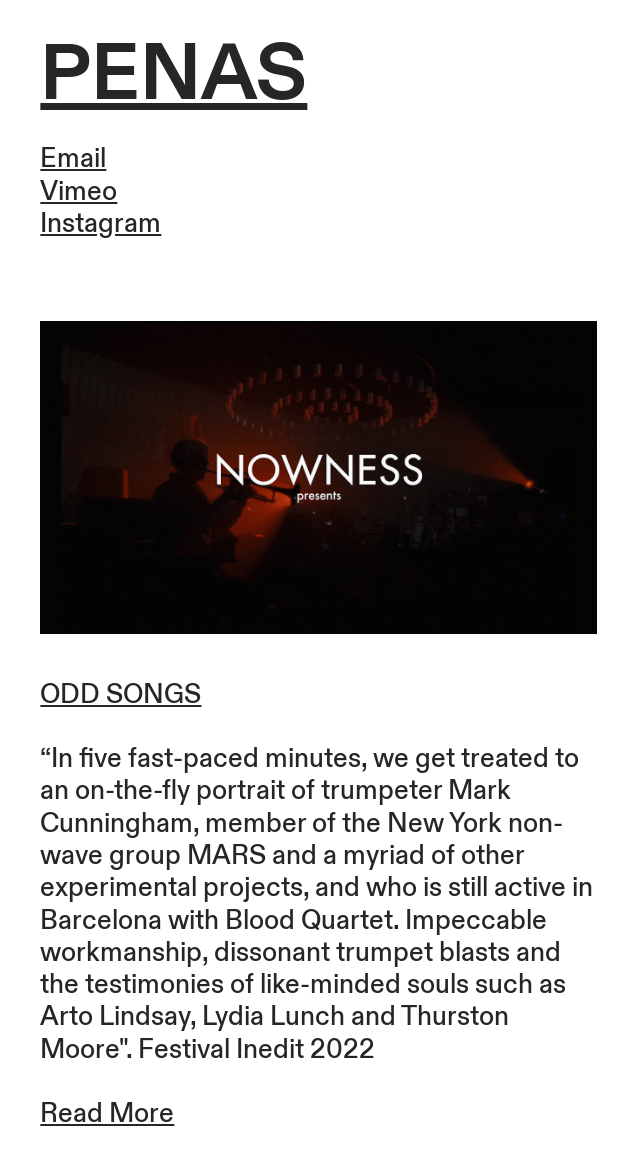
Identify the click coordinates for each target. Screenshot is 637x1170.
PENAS (173, 75)
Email (73, 159)
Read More (107, 1114)
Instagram (100, 224)
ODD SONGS (120, 695)
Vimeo (78, 192)
